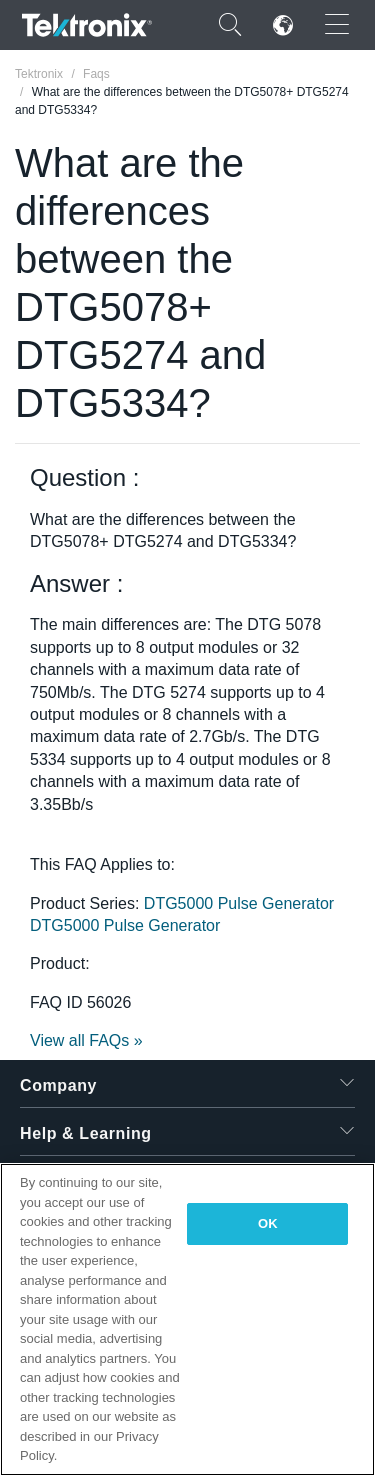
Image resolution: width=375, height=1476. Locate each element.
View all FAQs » (86, 1040)
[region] (187, 1319)
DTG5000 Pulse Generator (239, 903)
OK (268, 1223)
